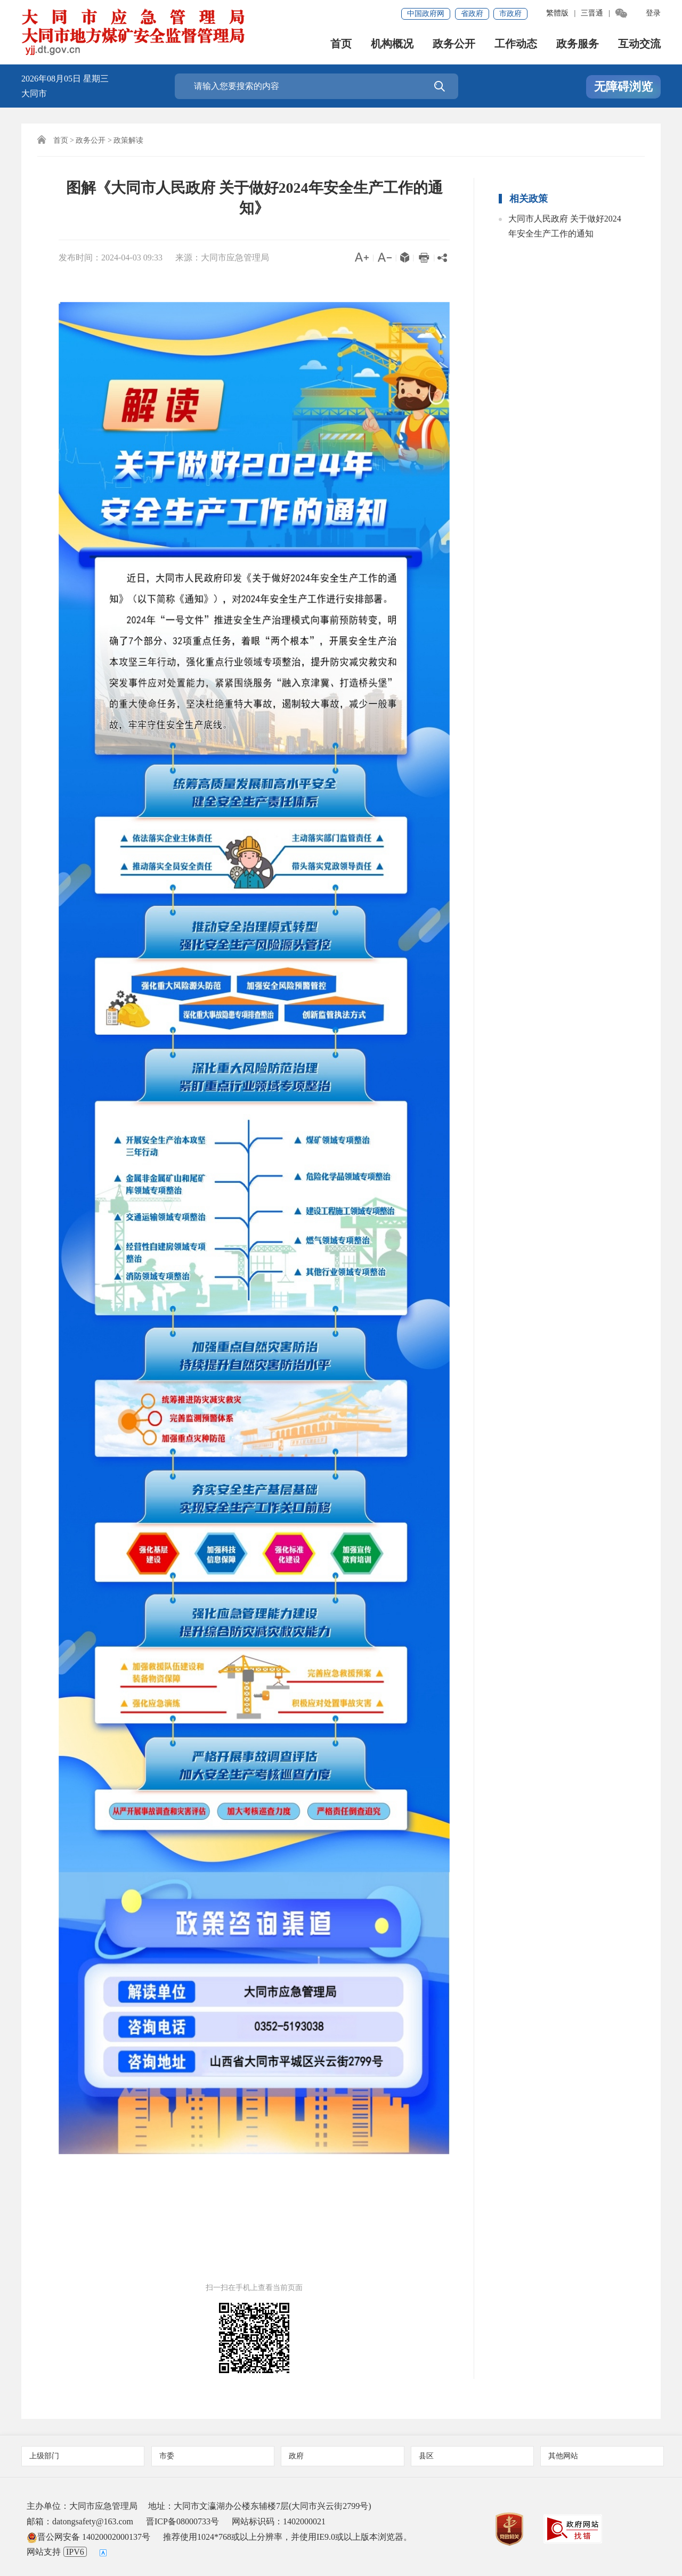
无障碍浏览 (623, 87)
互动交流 (639, 45)
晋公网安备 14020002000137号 (88, 2536)
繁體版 (557, 13)
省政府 (472, 14)
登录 (653, 13)
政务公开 (454, 45)
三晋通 (592, 13)
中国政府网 (425, 14)
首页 (341, 45)
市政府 (510, 14)
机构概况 (392, 45)
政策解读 (128, 140)
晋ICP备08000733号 (182, 2521)
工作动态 (515, 45)
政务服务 (577, 45)
